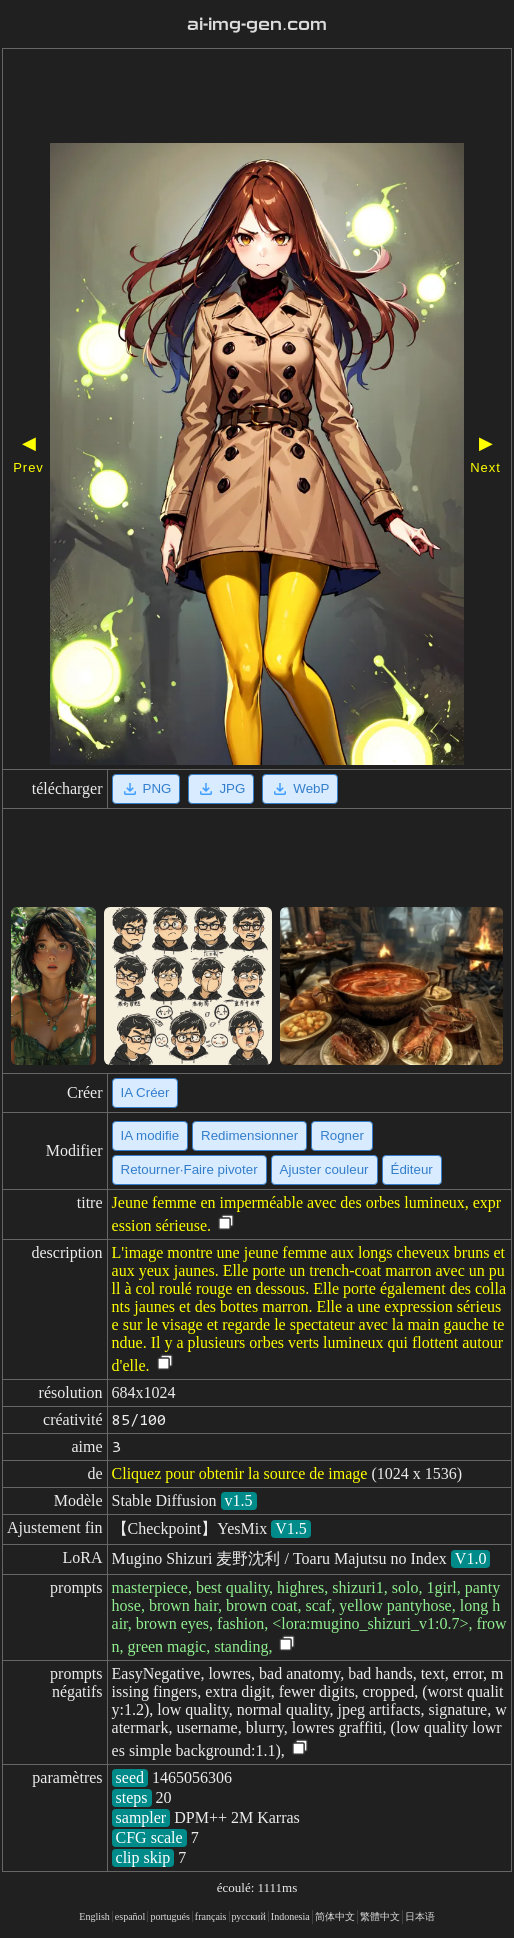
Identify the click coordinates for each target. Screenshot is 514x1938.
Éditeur (412, 1169)
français (211, 1916)
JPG (221, 789)
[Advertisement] (257, 98)
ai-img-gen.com (257, 24)
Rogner (342, 1135)
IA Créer (145, 1092)
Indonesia (290, 1916)
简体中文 (335, 1916)
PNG (146, 789)
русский (249, 1916)
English (94, 1916)
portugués (169, 1916)
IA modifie (150, 1135)
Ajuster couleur (324, 1169)
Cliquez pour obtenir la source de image (240, 1473)
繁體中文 (380, 1916)
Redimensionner (249, 1135)
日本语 (420, 1916)
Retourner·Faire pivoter (189, 1169)
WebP (300, 789)
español (130, 1916)
